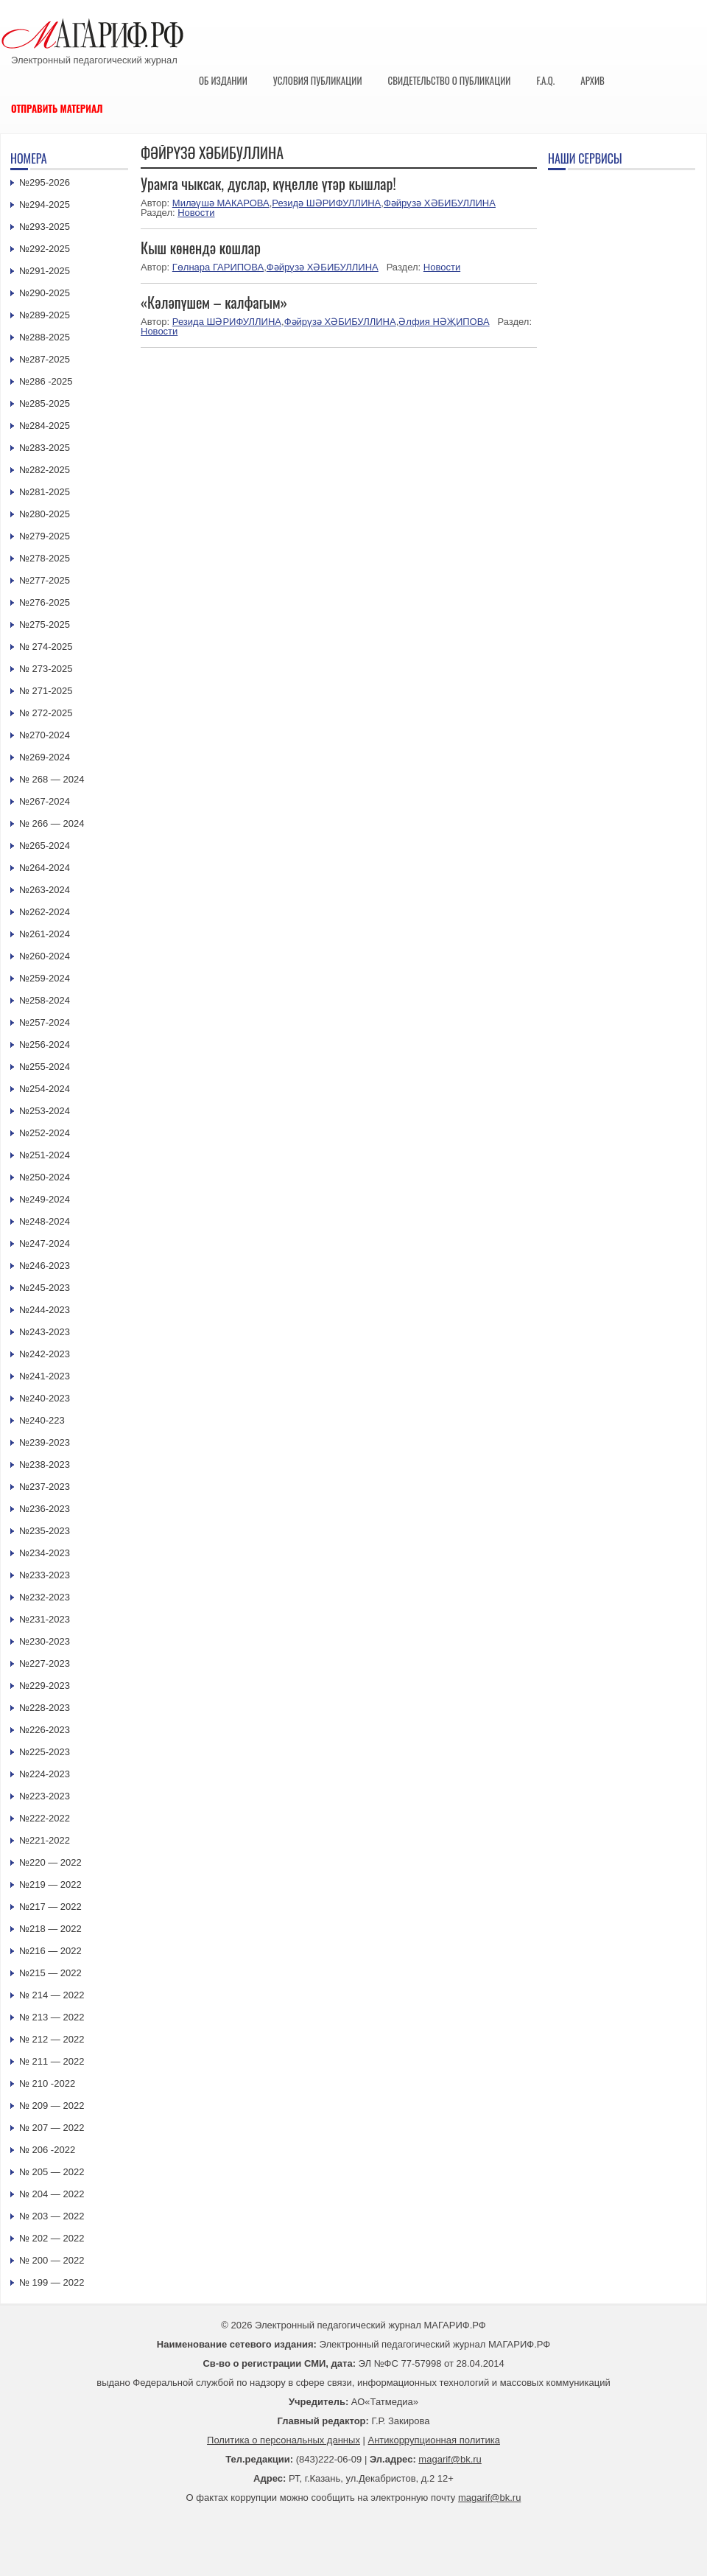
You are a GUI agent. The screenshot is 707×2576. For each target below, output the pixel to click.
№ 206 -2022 (47, 2149)
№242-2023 (44, 1353)
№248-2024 (44, 1221)
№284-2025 (44, 425)
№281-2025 (44, 491)
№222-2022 (44, 1818)
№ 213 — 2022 (51, 2017)
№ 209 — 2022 (51, 2105)
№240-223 (42, 1420)
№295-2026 (44, 182)
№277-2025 (44, 580)
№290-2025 (44, 292)
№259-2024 (44, 978)
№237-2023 (44, 1486)
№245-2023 (44, 1287)
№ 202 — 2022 (51, 2238)
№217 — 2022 (50, 1906)
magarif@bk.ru (449, 2459)
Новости (195, 212)
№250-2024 (44, 1177)
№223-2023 (44, 1796)
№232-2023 (44, 1597)
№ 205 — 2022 (51, 2171)
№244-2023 (44, 1309)
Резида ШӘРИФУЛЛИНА (226, 321)
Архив (592, 80)
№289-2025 (44, 315)
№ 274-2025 (46, 646)
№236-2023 (44, 1508)
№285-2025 (44, 403)
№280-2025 (44, 513)
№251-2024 (44, 1155)
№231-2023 (44, 1619)
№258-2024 (44, 1000)
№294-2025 (44, 204)
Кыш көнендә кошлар (201, 248)
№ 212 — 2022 (51, 2039)
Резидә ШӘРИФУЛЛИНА (326, 203)
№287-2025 (44, 359)
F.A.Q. (545, 80)
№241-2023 (44, 1376)
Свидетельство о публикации (448, 80)
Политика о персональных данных (283, 2440)
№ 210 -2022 (47, 2083)
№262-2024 (44, 911)
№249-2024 (44, 1199)
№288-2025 (44, 337)
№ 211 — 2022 (51, 2061)
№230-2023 (44, 1641)
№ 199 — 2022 (51, 2282)
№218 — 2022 (50, 1928)
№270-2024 (44, 735)
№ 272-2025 (46, 712)
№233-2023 (44, 1575)
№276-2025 (44, 602)
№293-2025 (44, 226)
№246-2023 (44, 1265)
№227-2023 (44, 1663)
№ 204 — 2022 (51, 2193)
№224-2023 (44, 1773)
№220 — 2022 (50, 1862)
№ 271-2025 (46, 690)
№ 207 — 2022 (51, 2127)
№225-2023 (44, 1751)
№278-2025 (44, 558)
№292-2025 (44, 248)
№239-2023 (44, 1442)
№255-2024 (44, 1066)
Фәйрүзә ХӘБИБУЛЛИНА (440, 203)
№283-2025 (44, 447)
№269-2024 (44, 757)
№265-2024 (44, 845)
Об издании (223, 80)
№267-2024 (44, 801)
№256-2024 (44, 1044)
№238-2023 (44, 1464)
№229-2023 (44, 1685)
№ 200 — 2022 (51, 2260)
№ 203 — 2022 (51, 2216)
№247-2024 (44, 1243)
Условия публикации (317, 80)
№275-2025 (44, 624)
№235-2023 (44, 1530)
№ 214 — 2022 (51, 1995)
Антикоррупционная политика (434, 2440)
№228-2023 (44, 1707)
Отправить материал (57, 108)
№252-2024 (44, 1132)
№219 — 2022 (50, 1884)
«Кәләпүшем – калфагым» (214, 302)
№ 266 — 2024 (51, 823)
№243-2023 (44, 1331)
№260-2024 (44, 956)
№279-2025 (44, 536)
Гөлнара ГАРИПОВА (218, 267)
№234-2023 (44, 1552)
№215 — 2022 (50, 1972)
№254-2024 (44, 1088)
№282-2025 (44, 469)
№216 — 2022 (50, 1950)
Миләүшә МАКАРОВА (221, 203)
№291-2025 (44, 270)
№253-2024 (44, 1110)
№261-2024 (44, 933)
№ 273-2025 (46, 668)
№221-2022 (44, 1840)
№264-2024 (44, 867)
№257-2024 (44, 1022)
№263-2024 (44, 889)
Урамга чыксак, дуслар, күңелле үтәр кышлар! (268, 183)
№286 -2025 (46, 381)
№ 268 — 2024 (51, 779)
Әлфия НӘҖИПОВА (443, 321)
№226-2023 (44, 1729)
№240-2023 (44, 1398)
